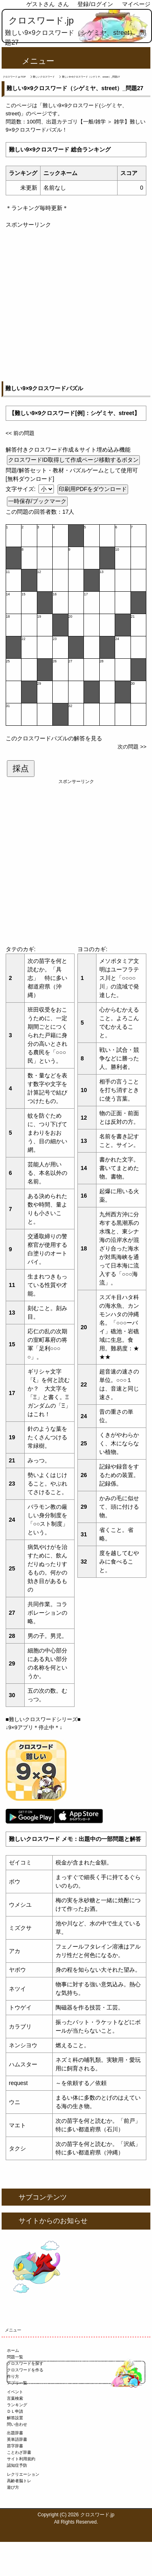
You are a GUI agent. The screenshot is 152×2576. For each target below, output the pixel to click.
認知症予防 (17, 2465)
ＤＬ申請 (15, 2411)
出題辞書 (15, 2433)
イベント (15, 2392)
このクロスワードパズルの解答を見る (54, 738)
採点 (21, 768)
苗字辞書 (15, 2446)
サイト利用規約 (21, 2459)
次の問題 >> (132, 747)
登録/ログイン (95, 4)
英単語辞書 (17, 2439)
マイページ (136, 4)
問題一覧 (15, 2357)
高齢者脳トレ (19, 2481)
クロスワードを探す (25, 2363)
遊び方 (13, 2487)
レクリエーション (23, 2474)
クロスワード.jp (41, 20)
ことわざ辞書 (19, 2452)
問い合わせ (17, 2424)
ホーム (13, 2350)
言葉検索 (15, 2398)
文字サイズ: (21, 489)
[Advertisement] (76, 305)
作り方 (13, 2376)
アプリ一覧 (17, 2383)
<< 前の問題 (20, 433)
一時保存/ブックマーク (37, 501)
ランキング (17, 2405)
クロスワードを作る (25, 2370)
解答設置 (15, 2418)
